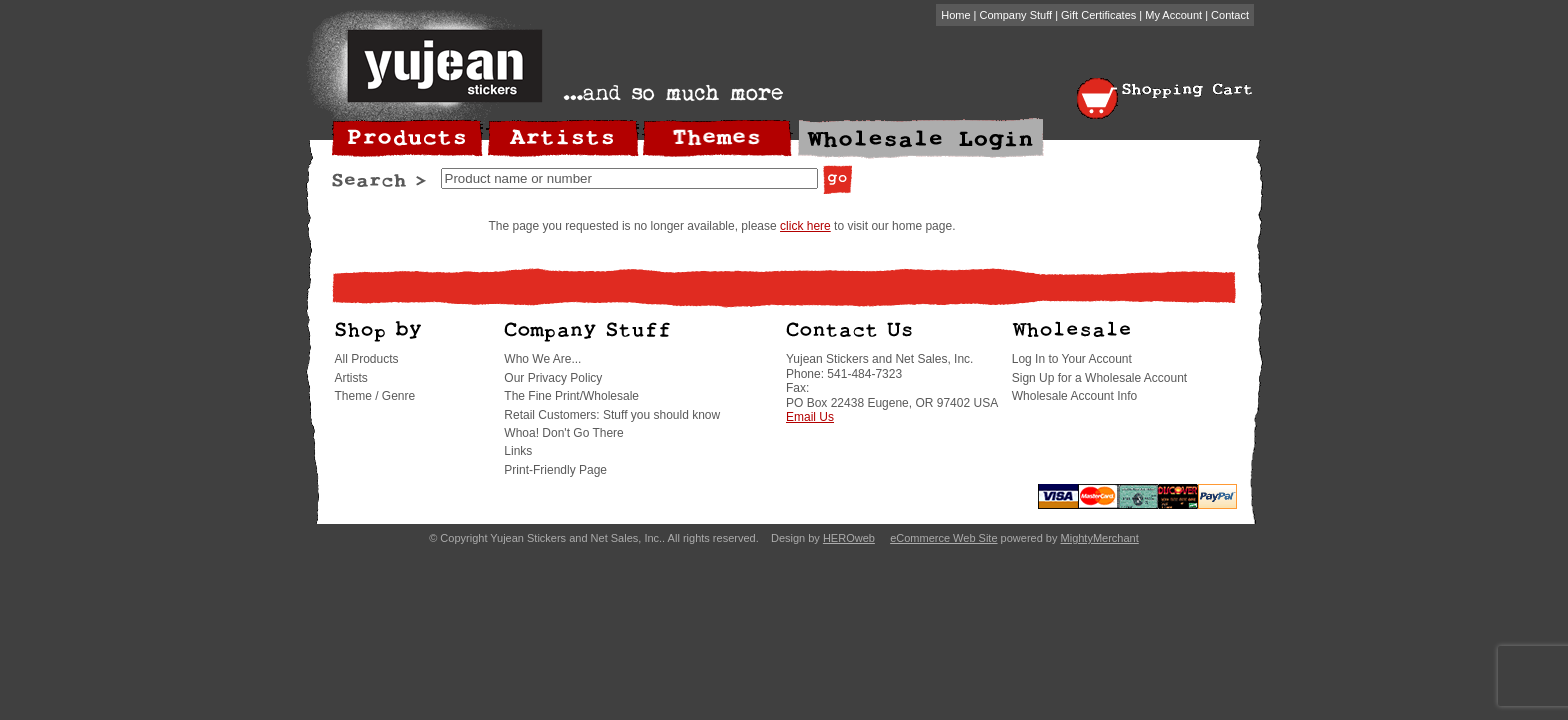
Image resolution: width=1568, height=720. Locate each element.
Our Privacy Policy (553, 378)
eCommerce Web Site (943, 538)
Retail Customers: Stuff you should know (612, 415)
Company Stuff (1016, 15)
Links (518, 451)
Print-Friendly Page (555, 470)
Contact (1230, 15)
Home (955, 15)
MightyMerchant (1100, 538)
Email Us (810, 417)
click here (805, 226)
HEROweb (849, 538)
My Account (1173, 15)
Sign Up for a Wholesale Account (1099, 378)
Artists (351, 378)
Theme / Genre (375, 396)
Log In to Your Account (1072, 359)
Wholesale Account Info (1074, 396)
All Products (367, 359)
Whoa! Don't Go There (563, 433)
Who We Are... (542, 359)
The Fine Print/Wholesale (571, 396)
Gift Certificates (1098, 15)
